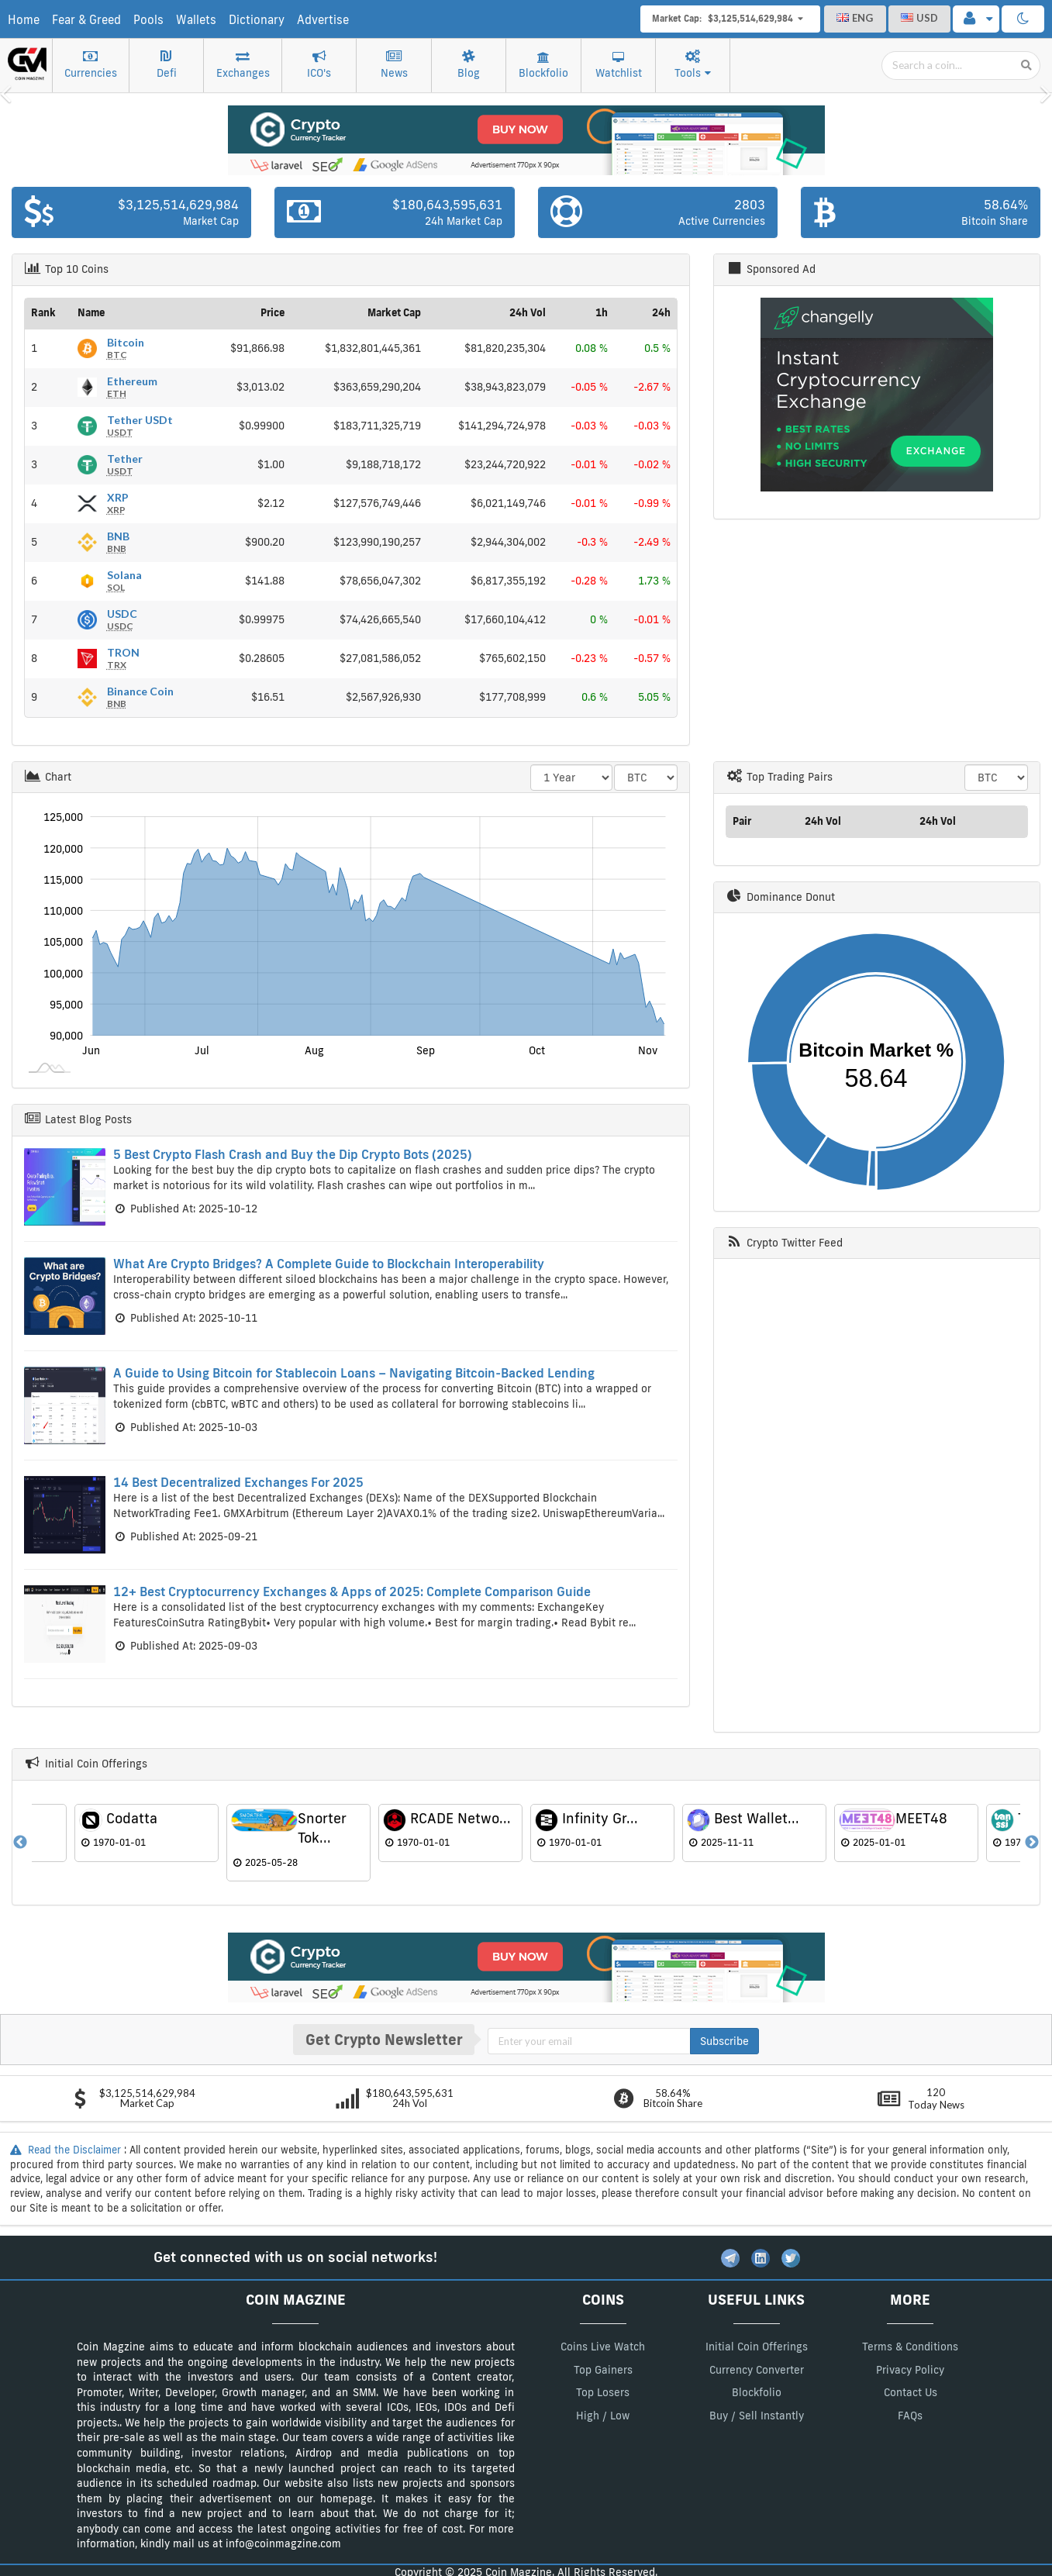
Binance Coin (140, 697)
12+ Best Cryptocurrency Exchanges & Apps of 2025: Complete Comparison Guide (352, 1591)
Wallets (196, 19)
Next (1032, 1842)
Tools (692, 65)
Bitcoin (125, 348)
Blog (468, 65)
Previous (20, 1842)
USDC (122, 619)
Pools (148, 19)
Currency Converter (756, 2370)
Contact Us (910, 2392)
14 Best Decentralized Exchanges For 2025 (238, 1482)
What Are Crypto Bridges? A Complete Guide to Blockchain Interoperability (328, 1263)
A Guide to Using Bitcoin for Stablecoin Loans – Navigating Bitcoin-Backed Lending (354, 1373)
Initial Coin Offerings (756, 2347)
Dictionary (257, 19)
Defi (167, 65)
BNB (118, 541)
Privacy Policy (910, 2370)
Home (24, 19)
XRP (118, 503)
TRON (123, 658)
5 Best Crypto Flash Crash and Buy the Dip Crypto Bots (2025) (292, 1154)
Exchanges (243, 65)
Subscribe (724, 2041)
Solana (124, 580)
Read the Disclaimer (67, 2149)
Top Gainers (603, 2370)
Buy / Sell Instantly (756, 2416)
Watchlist (618, 66)
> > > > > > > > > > (646, 777)
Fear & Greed (86, 19)
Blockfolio (543, 66)
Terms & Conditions (910, 2347)
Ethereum (132, 386)
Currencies (90, 65)
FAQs (910, 2416)
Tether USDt (140, 425)
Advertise (323, 19)
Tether (125, 464)
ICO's (319, 65)
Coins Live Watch (602, 2347)
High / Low (602, 2416)
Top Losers (602, 2392)
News (394, 65)
